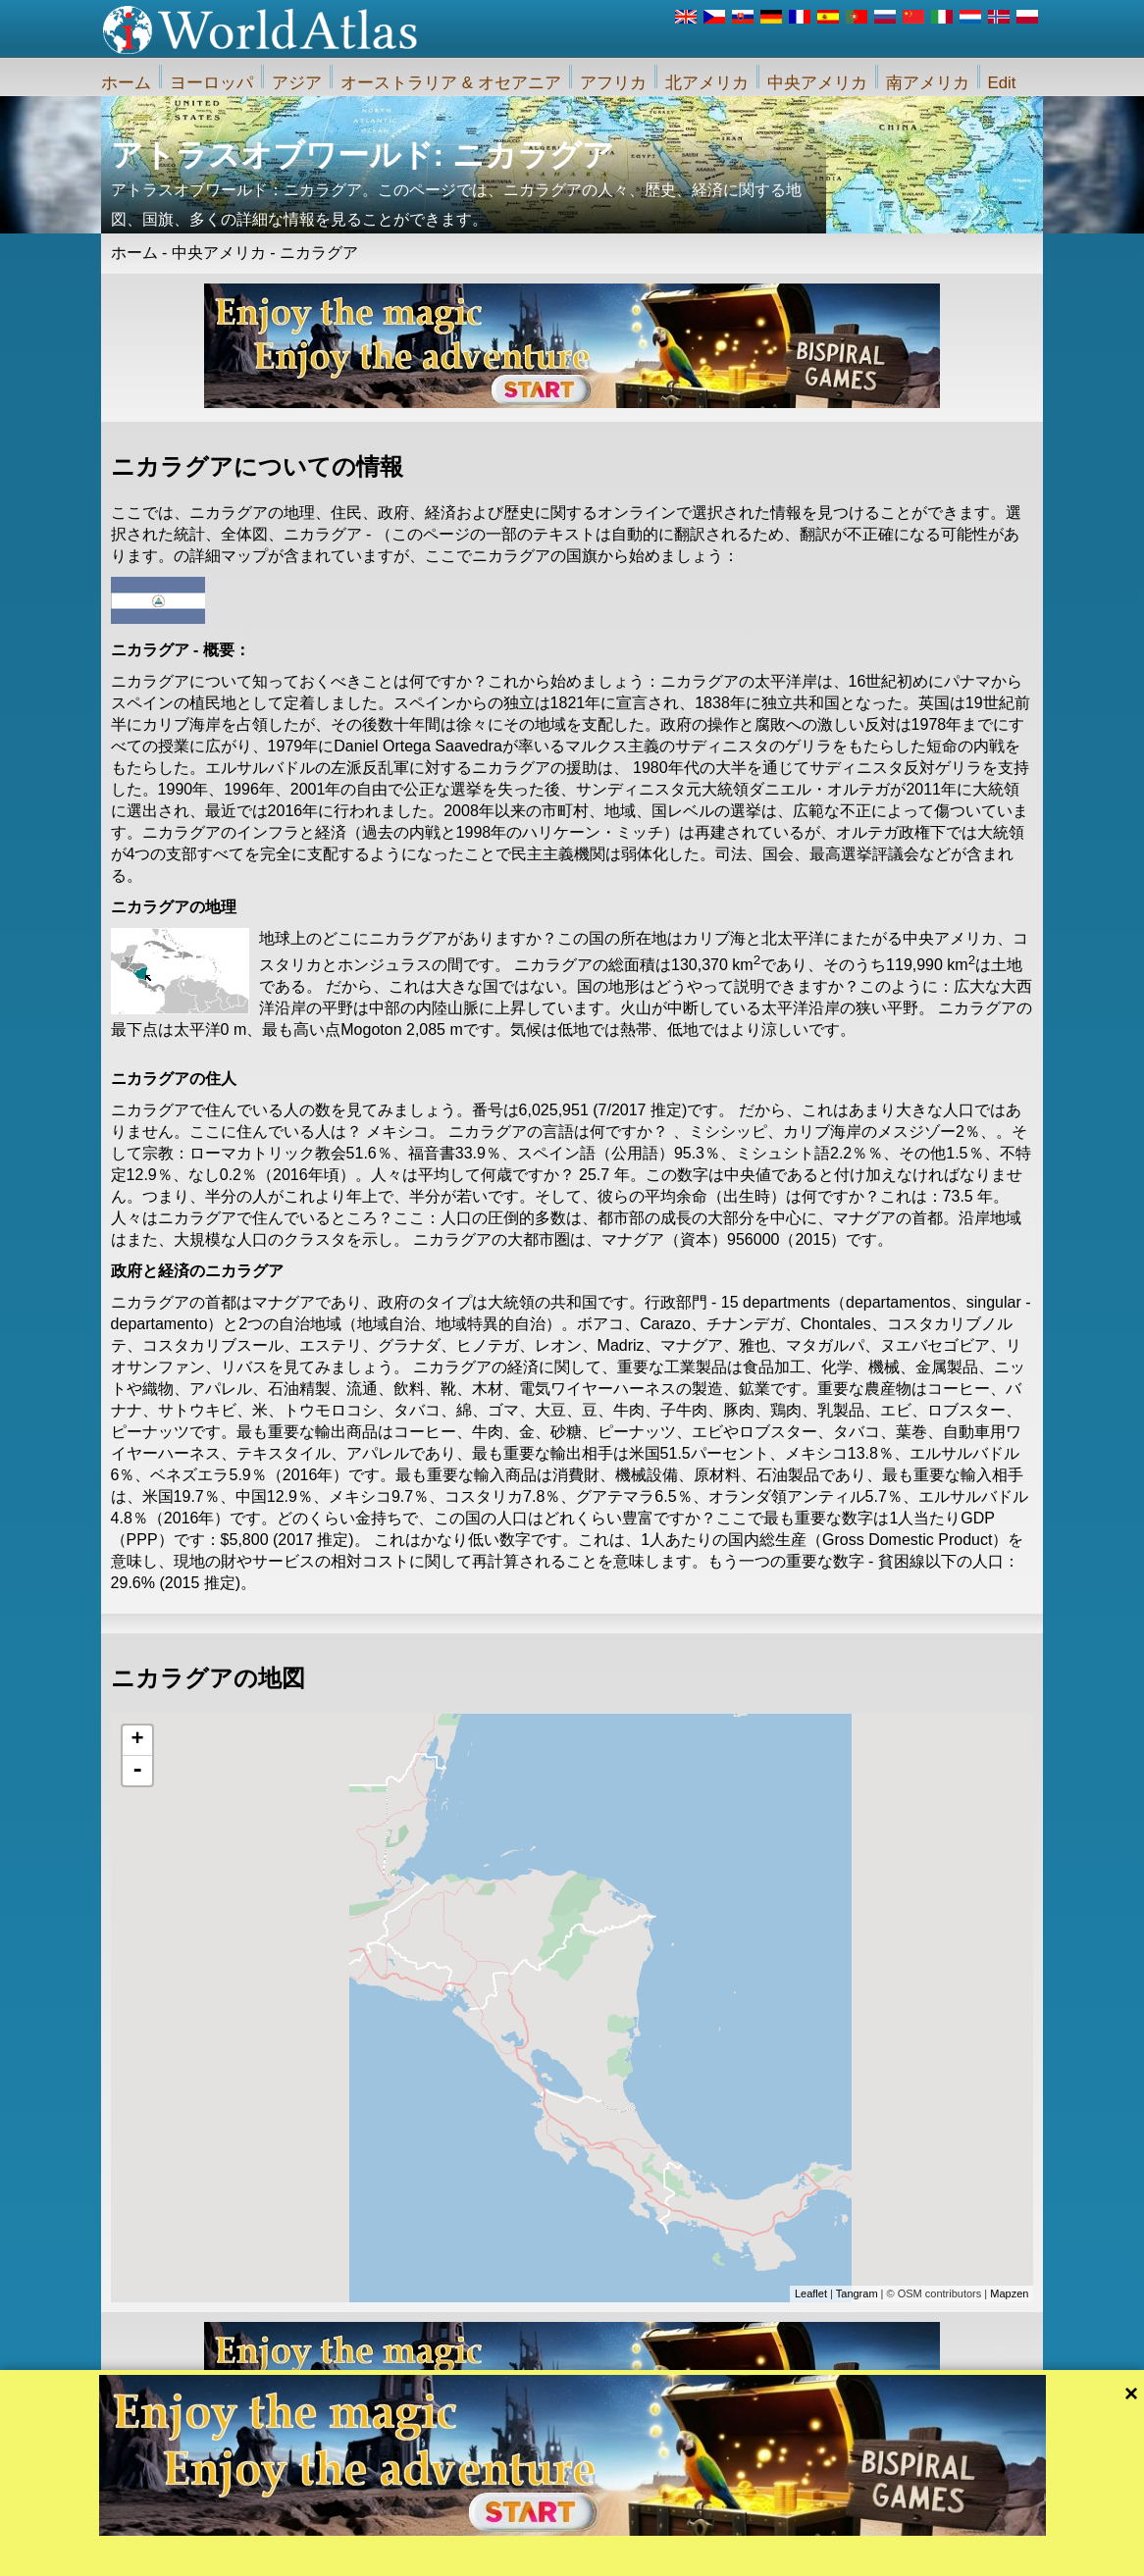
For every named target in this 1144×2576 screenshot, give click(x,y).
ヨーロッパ (211, 83)
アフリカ (613, 83)
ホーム (126, 83)
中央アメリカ (817, 83)
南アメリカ (927, 83)
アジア (297, 83)
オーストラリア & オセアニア (450, 83)
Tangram (857, 2293)
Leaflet (811, 2293)
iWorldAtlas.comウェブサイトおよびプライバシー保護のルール (690, 2553)
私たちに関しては (467, 2553)
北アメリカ (707, 83)
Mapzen (1009, 2293)
